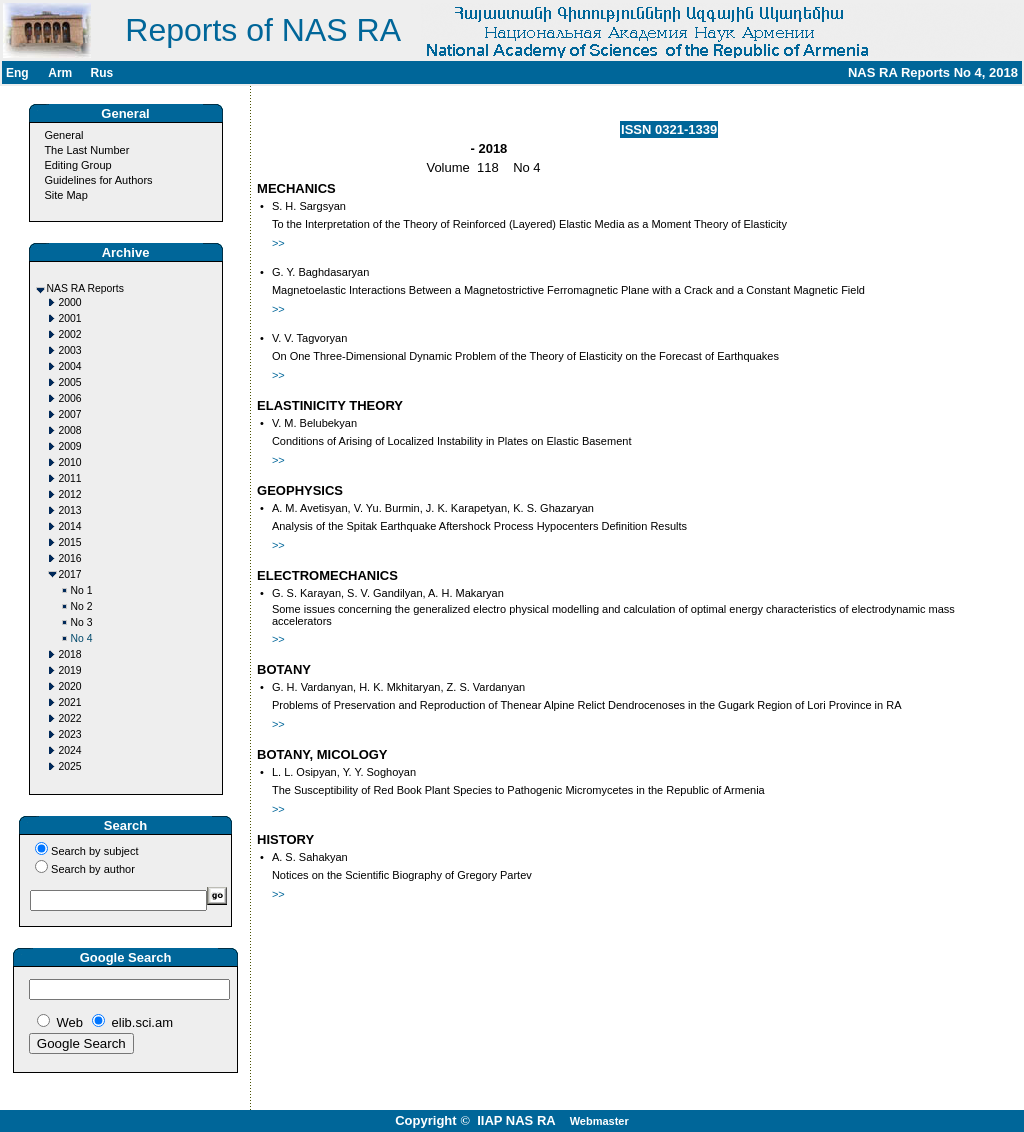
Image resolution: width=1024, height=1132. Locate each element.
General (63, 135)
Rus (101, 73)
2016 (70, 558)
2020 (70, 686)
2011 (70, 478)
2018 (70, 654)
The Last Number (86, 150)
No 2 (82, 606)
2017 (70, 574)
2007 (70, 414)
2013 (70, 510)
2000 (70, 302)
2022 (70, 718)
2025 (70, 766)
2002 (70, 334)
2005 (70, 382)
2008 (70, 430)
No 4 (82, 638)
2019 (70, 670)
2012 (70, 494)
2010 (70, 462)
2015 (70, 542)
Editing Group (77, 165)
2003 (70, 350)
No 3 (82, 622)
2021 (70, 702)
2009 (70, 446)
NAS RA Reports (85, 288)
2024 (70, 750)
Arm (60, 73)
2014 (70, 526)
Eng (17, 73)
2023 (70, 734)
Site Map (65, 195)
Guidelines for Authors (98, 180)
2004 (70, 366)
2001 (70, 318)
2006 (70, 398)
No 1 (82, 590)
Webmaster (599, 1121)
